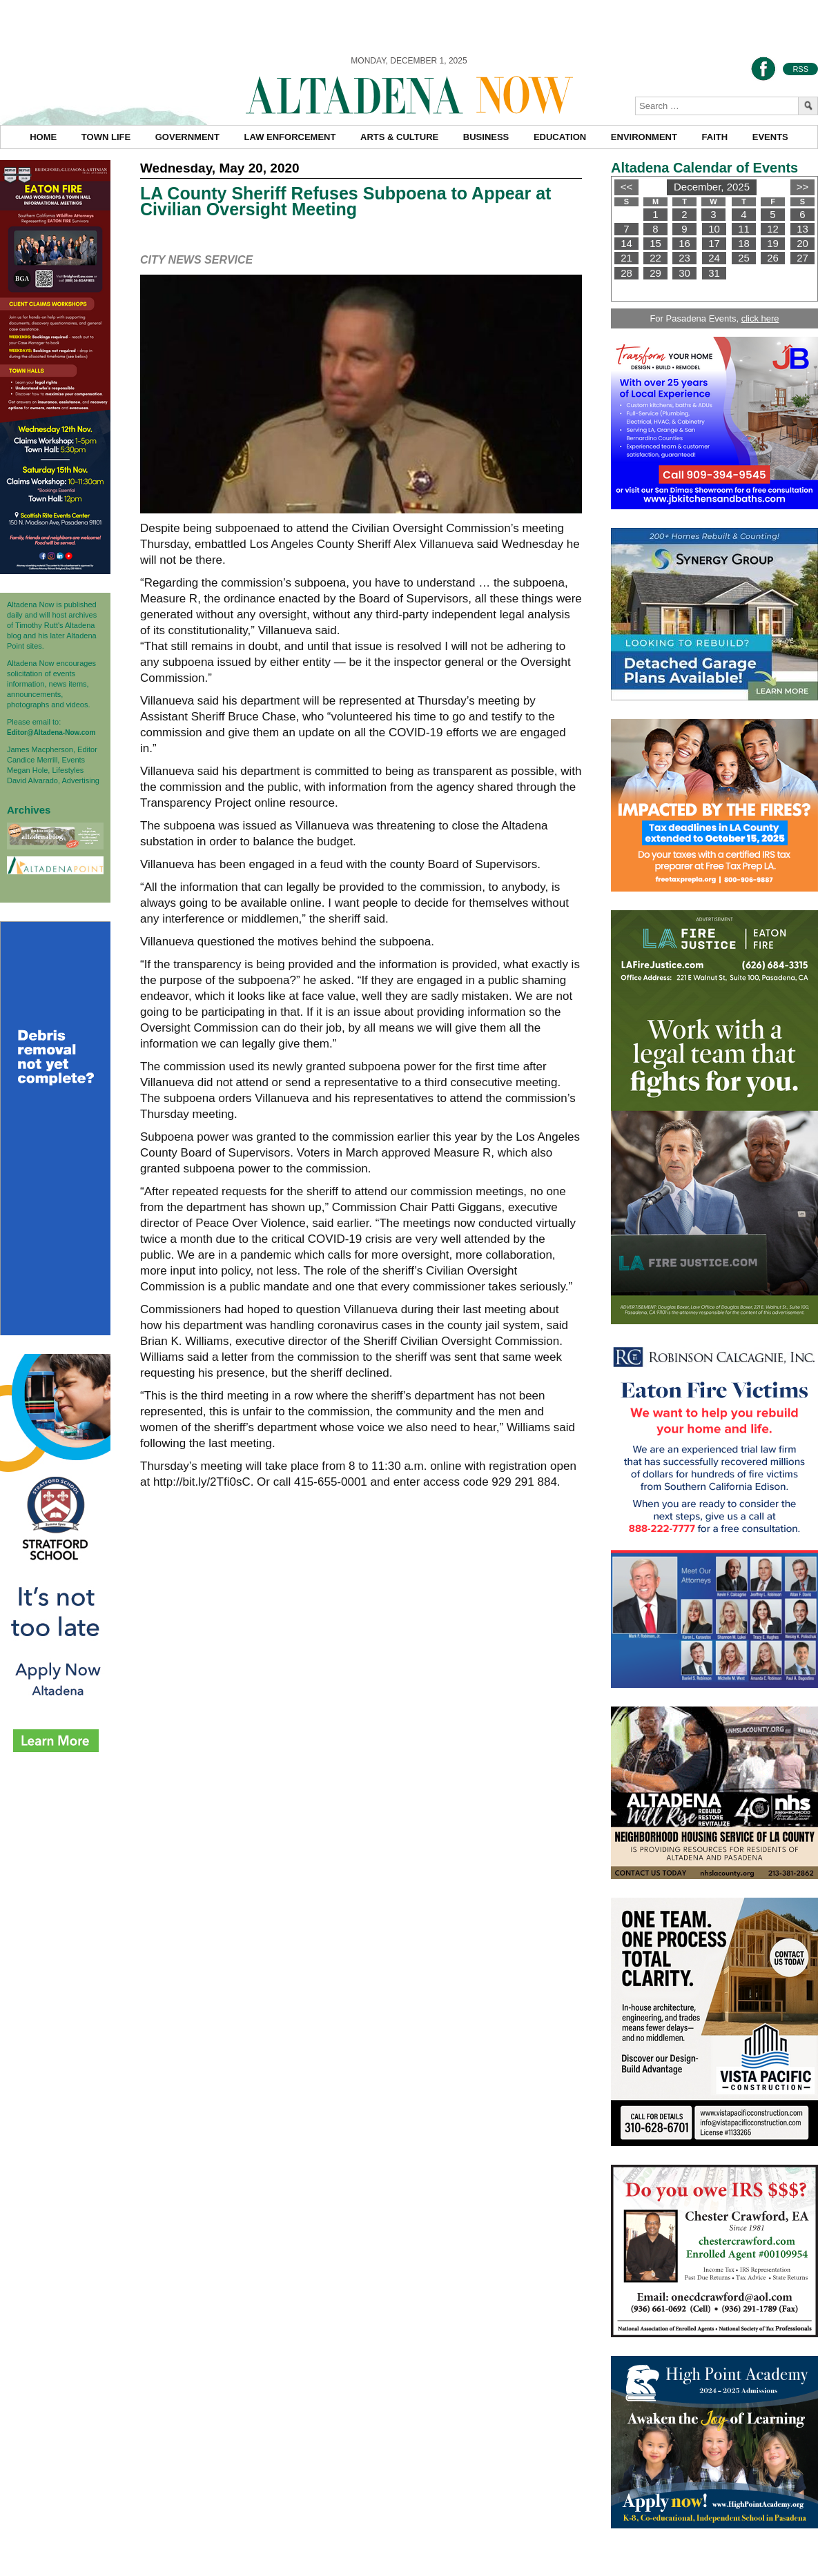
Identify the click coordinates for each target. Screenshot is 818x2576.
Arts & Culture (399, 137)
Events (770, 137)
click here (760, 318)
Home (43, 137)
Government (187, 137)
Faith (715, 137)
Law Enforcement (290, 137)
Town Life (105, 137)
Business (486, 137)
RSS (800, 69)
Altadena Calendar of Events (704, 167)
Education (560, 137)
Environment (644, 137)
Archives (28, 810)
